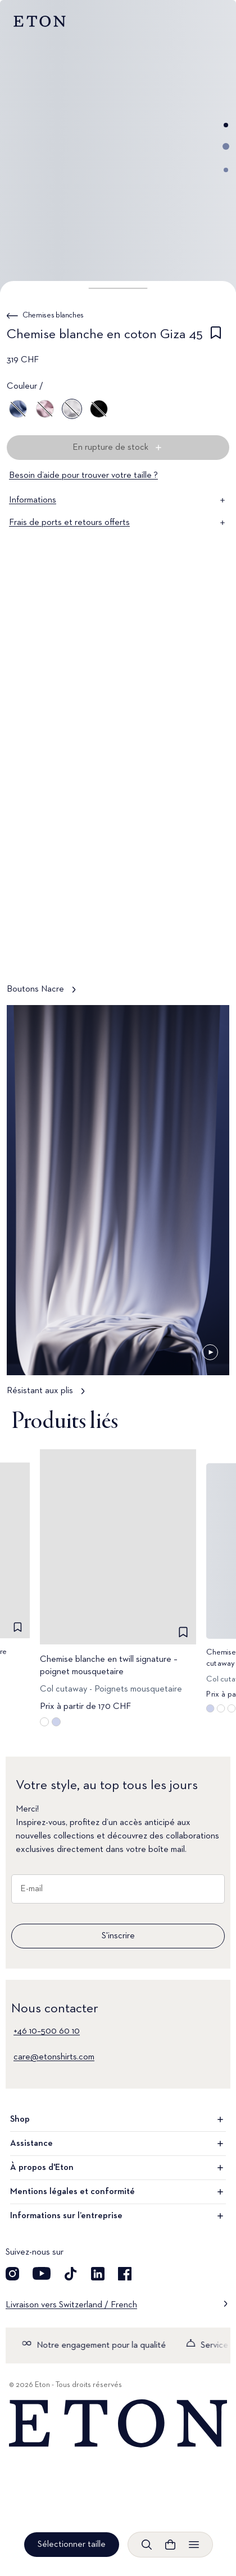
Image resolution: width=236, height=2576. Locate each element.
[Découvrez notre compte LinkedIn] (98, 2273)
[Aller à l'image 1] (226, 125)
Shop (118, 2119)
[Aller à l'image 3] (226, 170)
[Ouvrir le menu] (194, 2545)
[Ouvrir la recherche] (147, 2545)
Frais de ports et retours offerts (118, 522)
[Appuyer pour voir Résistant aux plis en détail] (118, 1206)
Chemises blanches (53, 315)
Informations (118, 500)
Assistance (118, 2143)
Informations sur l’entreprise (118, 2216)
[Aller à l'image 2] (226, 146)
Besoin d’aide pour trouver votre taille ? (83, 475)
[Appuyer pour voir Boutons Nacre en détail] (118, 804)
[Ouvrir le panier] (170, 2545)
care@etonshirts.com (53, 2057)
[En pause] (210, 950)
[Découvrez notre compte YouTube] (42, 2274)
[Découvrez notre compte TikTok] (71, 2273)
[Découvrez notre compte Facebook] (124, 2273)
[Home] (118, 2423)
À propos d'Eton (118, 2167)
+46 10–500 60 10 (46, 2031)
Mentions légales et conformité (118, 2191)
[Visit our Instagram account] (12, 2273)
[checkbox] (216, 336)
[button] (118, 288)
